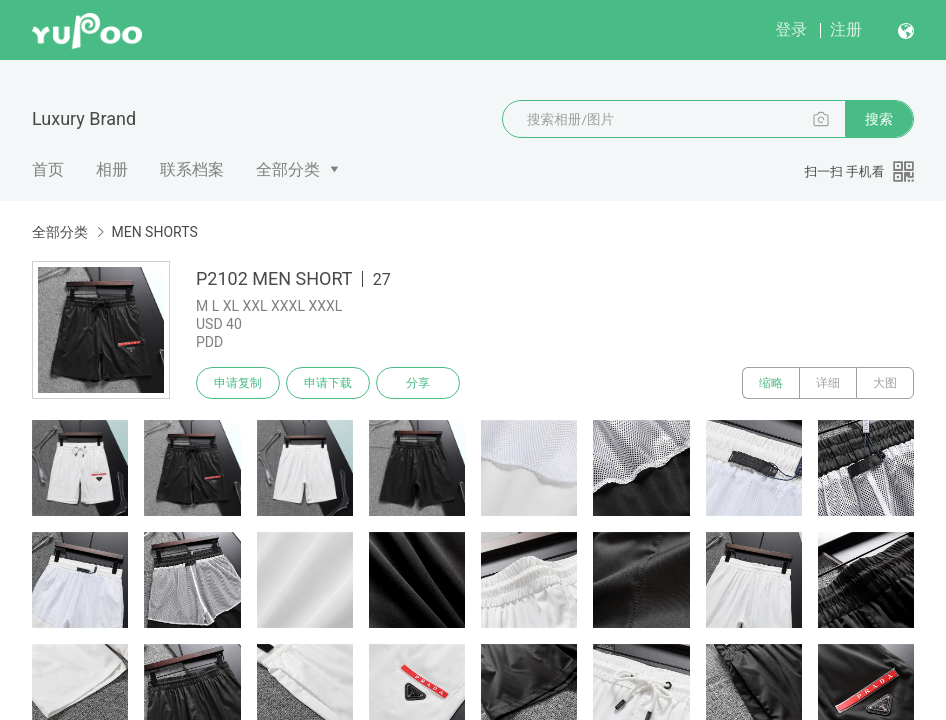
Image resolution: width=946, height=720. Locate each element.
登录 (791, 29)
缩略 (771, 383)
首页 (48, 169)
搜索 (879, 119)
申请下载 (328, 383)
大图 (885, 383)
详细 (828, 383)
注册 (846, 29)
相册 (112, 169)
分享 (418, 383)
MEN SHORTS (154, 232)
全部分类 (288, 169)
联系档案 (192, 169)
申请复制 (238, 383)
